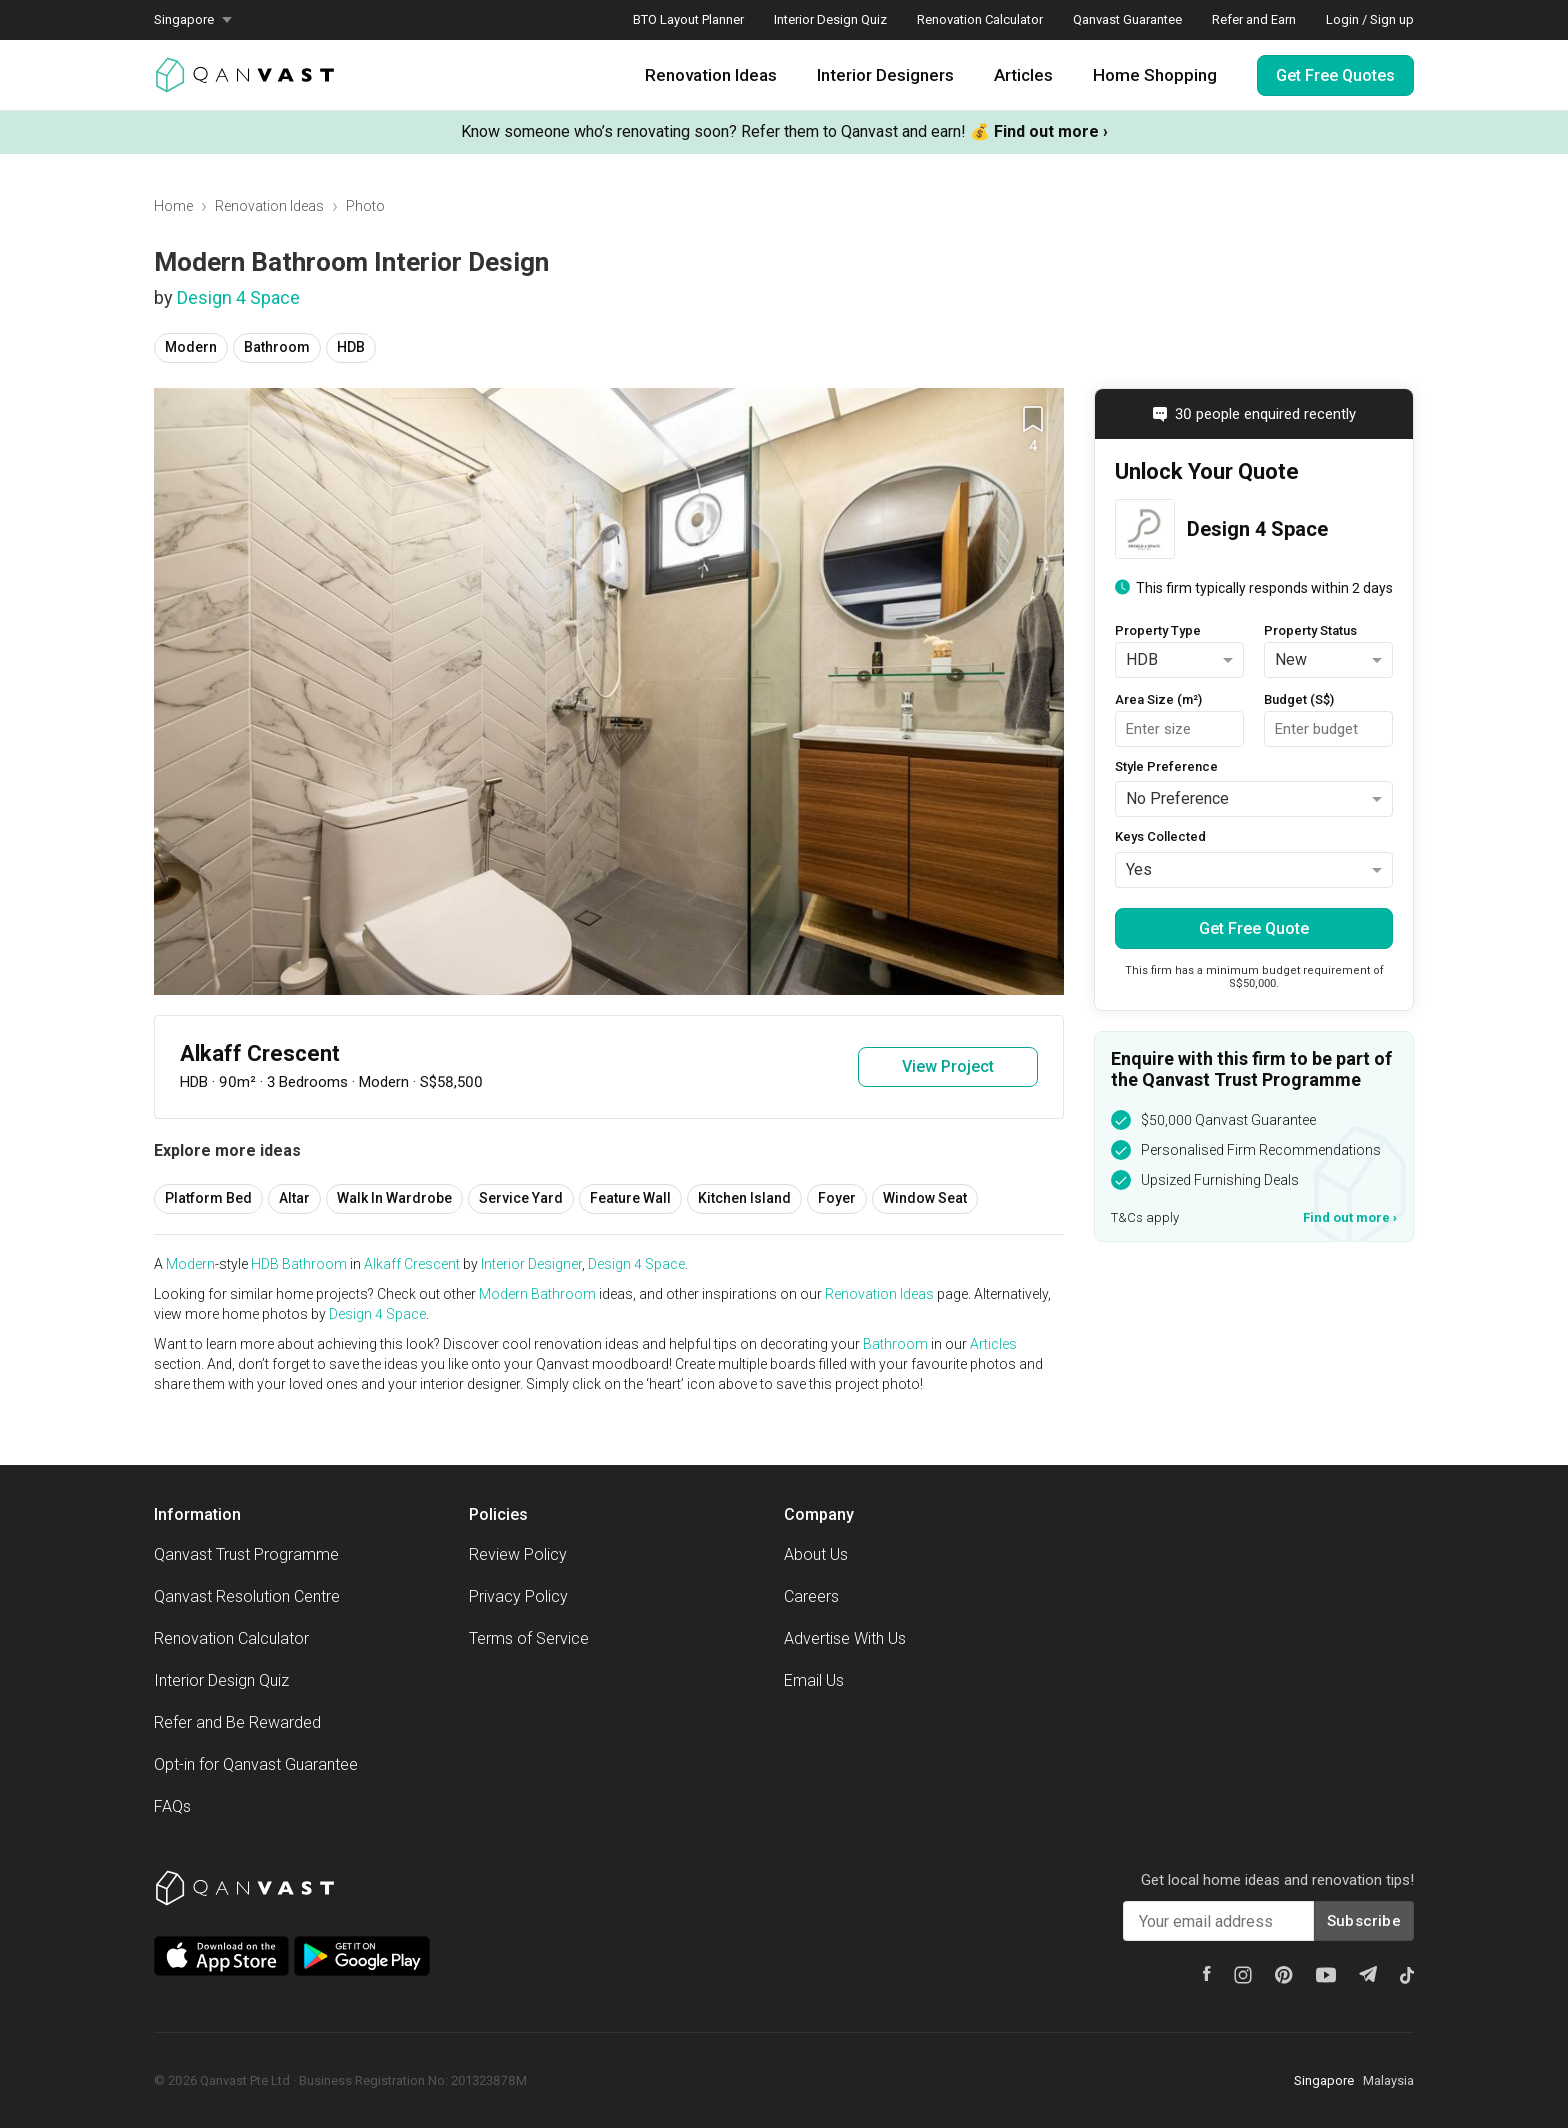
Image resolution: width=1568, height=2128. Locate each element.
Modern (191, 347)
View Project (948, 1066)
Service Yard (521, 1198)
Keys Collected (1160, 836)
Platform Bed (208, 1198)
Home (173, 206)
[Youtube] (1326, 1975)
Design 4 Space (238, 297)
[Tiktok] (1407, 1975)
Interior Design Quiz (830, 19)
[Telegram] (1368, 1974)
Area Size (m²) (1158, 699)
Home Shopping (1155, 75)
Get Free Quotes (1335, 75)
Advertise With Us (845, 1638)
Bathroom (277, 347)
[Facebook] (1207, 1973)
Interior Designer (531, 1264)
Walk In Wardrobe (394, 1198)
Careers (811, 1596)
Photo (365, 206)
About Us (816, 1554)
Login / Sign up (1370, 19)
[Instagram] (1243, 1975)
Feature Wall (630, 1198)
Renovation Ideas (711, 75)
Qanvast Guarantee (1127, 19)
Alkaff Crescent (412, 1264)
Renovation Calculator (980, 19)
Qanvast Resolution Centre (247, 1596)
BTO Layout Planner (688, 19)
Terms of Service (529, 1638)
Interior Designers (885, 75)
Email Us (814, 1680)
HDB (351, 347)
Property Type (1158, 630)
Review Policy (518, 1554)
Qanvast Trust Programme (246, 1554)
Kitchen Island (744, 1198)
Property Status (1310, 630)
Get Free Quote (1254, 928)
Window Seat (925, 1198)
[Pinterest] (1284, 1975)
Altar (294, 1198)
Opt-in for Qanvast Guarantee (256, 1764)
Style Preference (1166, 766)
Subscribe (1364, 1921)
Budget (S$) (1299, 699)
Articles (1023, 75)
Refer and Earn (1254, 19)
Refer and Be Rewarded (237, 1722)
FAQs (172, 1806)
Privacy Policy (518, 1596)
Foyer (837, 1198)
